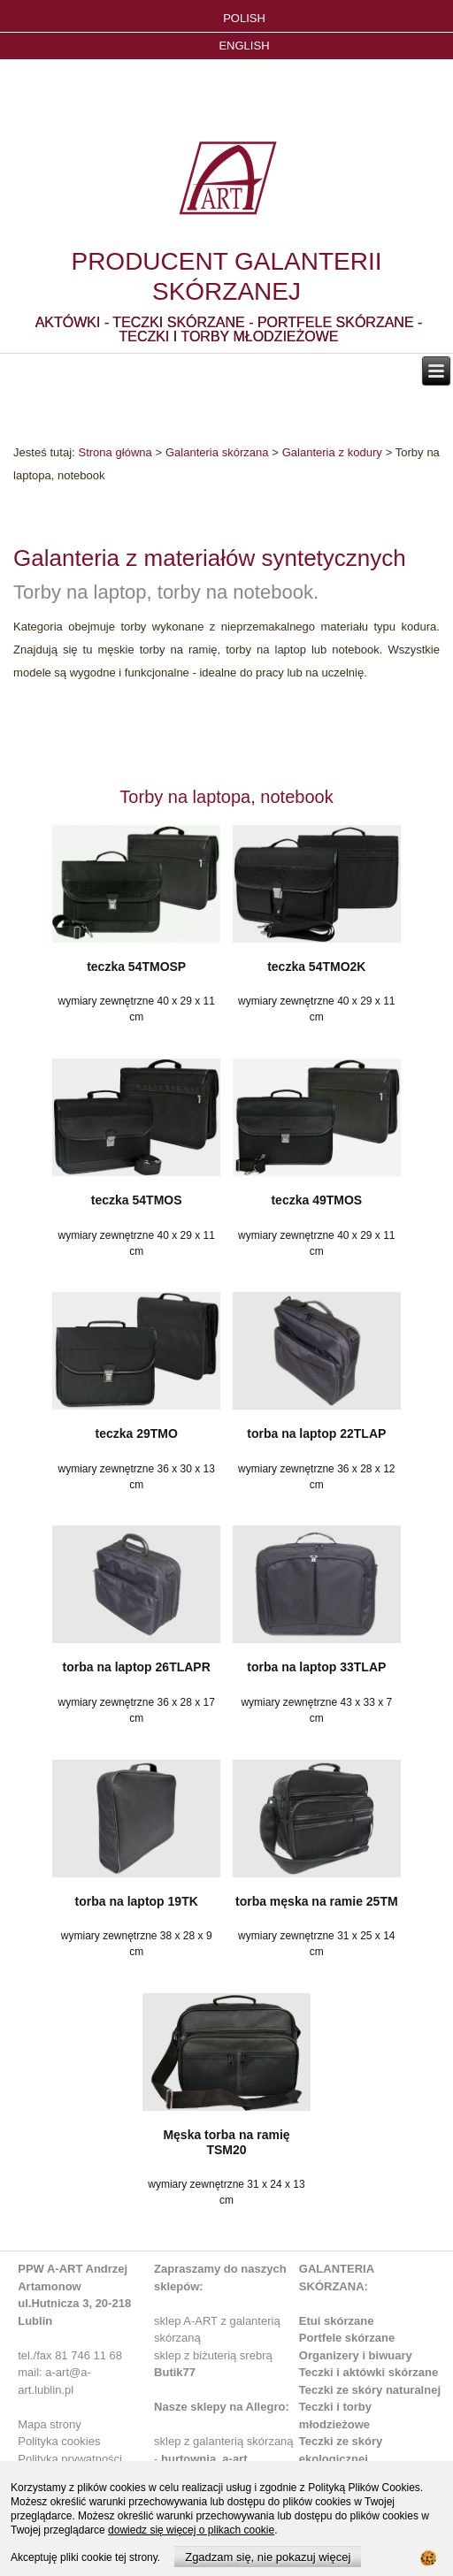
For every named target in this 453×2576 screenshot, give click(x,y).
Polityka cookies (59, 2441)
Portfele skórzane (347, 2337)
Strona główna (114, 452)
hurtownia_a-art (204, 2458)
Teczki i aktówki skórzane (368, 2372)
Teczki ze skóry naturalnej (370, 2389)
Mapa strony (49, 2424)
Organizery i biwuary (355, 2355)
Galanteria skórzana (217, 452)
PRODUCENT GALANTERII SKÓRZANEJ (226, 276)
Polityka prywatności (70, 2458)
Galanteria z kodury (332, 452)
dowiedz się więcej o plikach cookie (191, 2530)
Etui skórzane (336, 2321)
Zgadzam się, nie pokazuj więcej (267, 2557)
